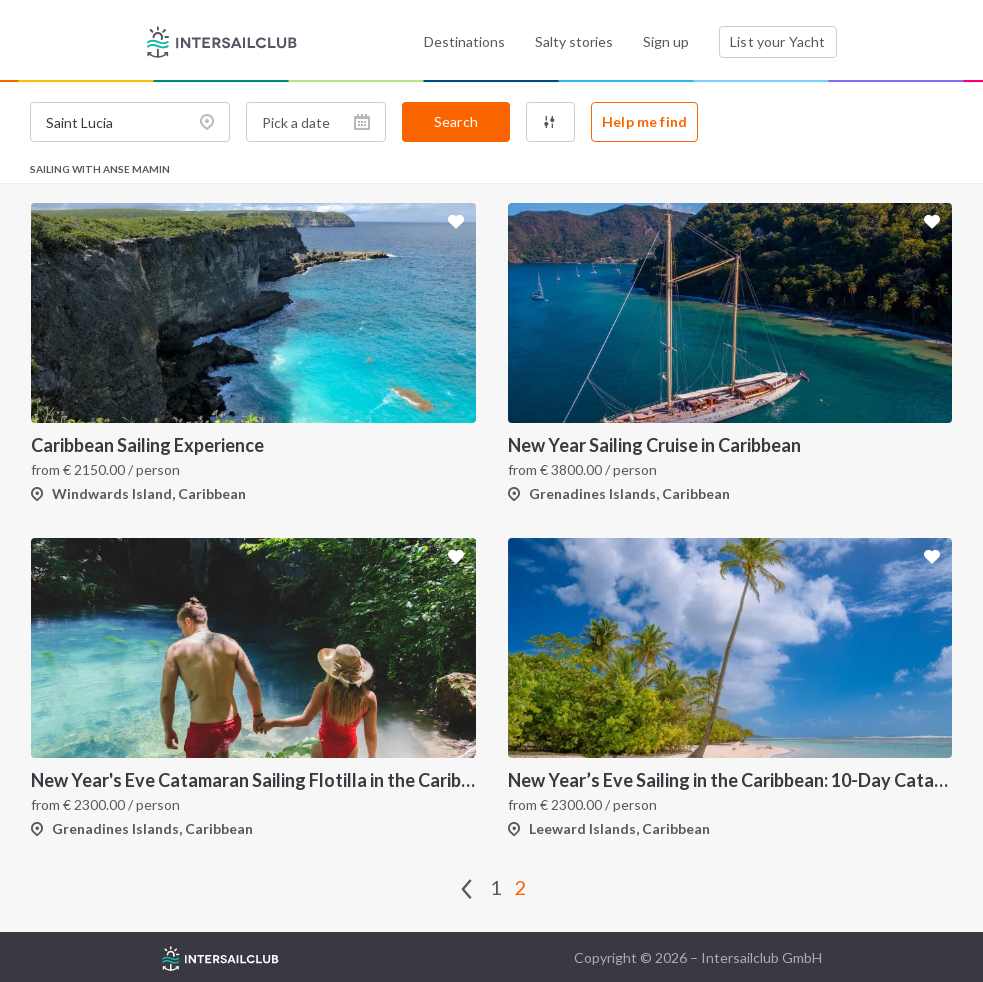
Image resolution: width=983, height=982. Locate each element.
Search (456, 121)
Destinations (464, 41)
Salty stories (574, 41)
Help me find (644, 121)
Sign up (666, 41)
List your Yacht (777, 41)
